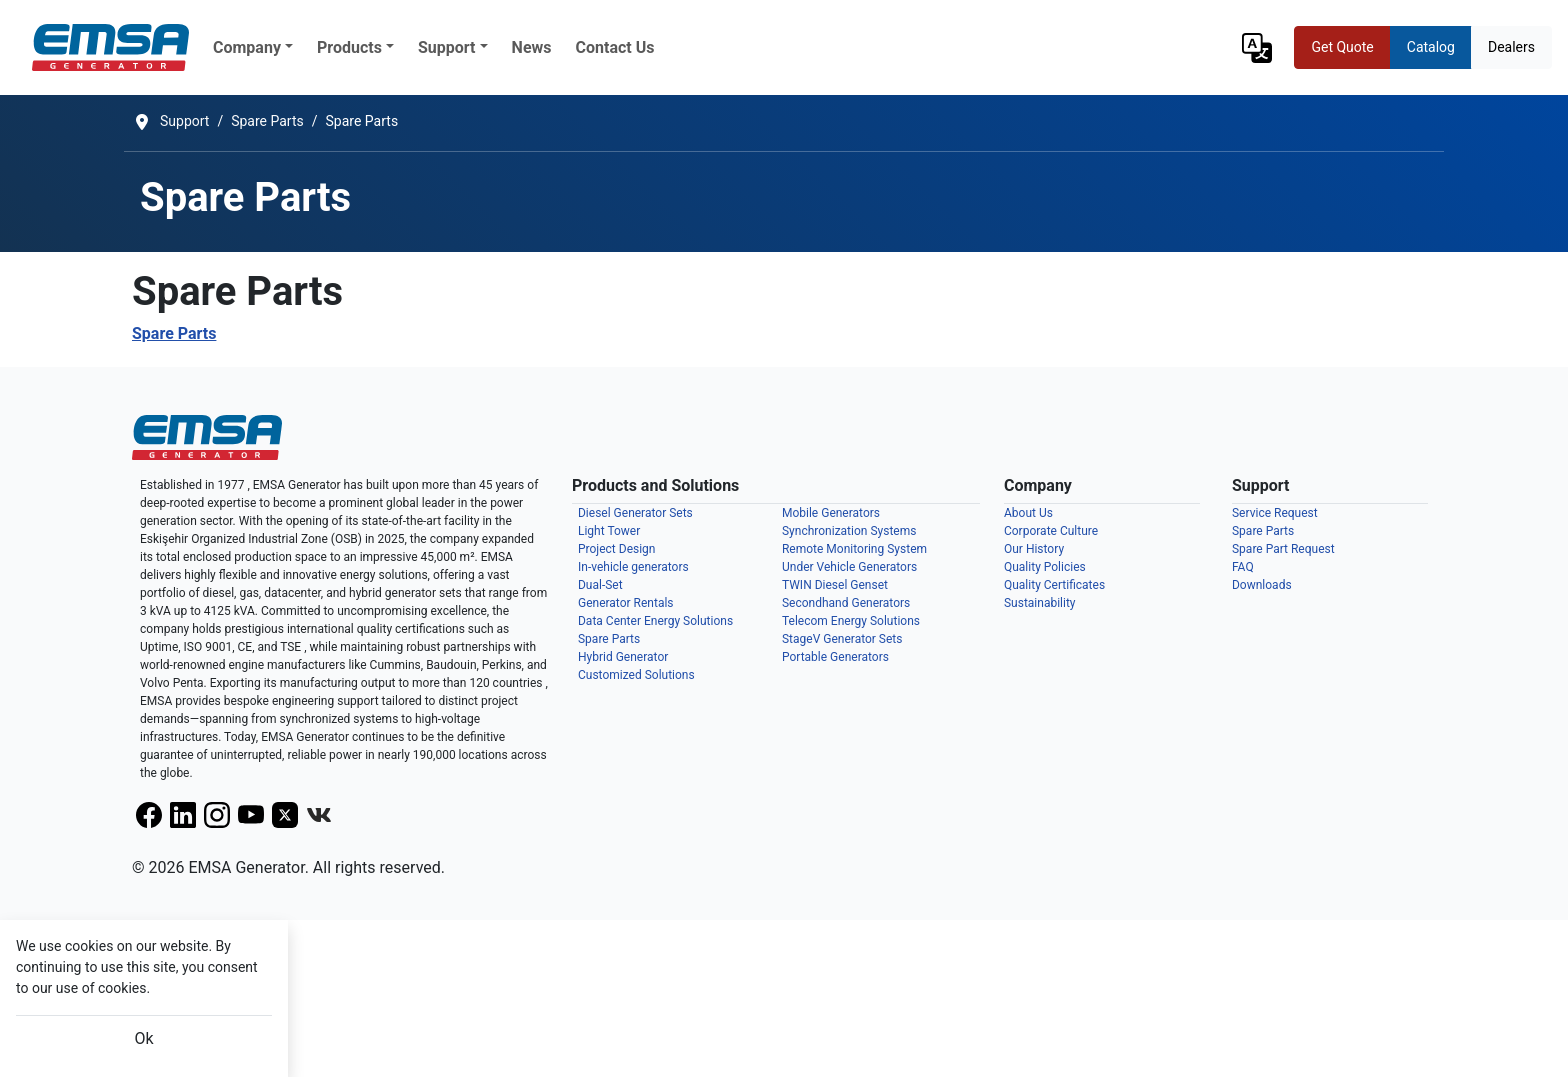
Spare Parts (174, 333)
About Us (1028, 513)
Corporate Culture (1051, 531)
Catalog (1431, 47)
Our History (1034, 549)
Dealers (1511, 47)
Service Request (1275, 513)
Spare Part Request (1283, 549)
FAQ (1243, 567)
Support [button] (447, 47)
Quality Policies (1045, 567)
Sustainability (1040, 603)
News (532, 47)
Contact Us (615, 47)
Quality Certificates (1054, 585)
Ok (143, 1038)
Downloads (1262, 585)
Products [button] (349, 47)
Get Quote (1342, 47)
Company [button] (247, 47)
